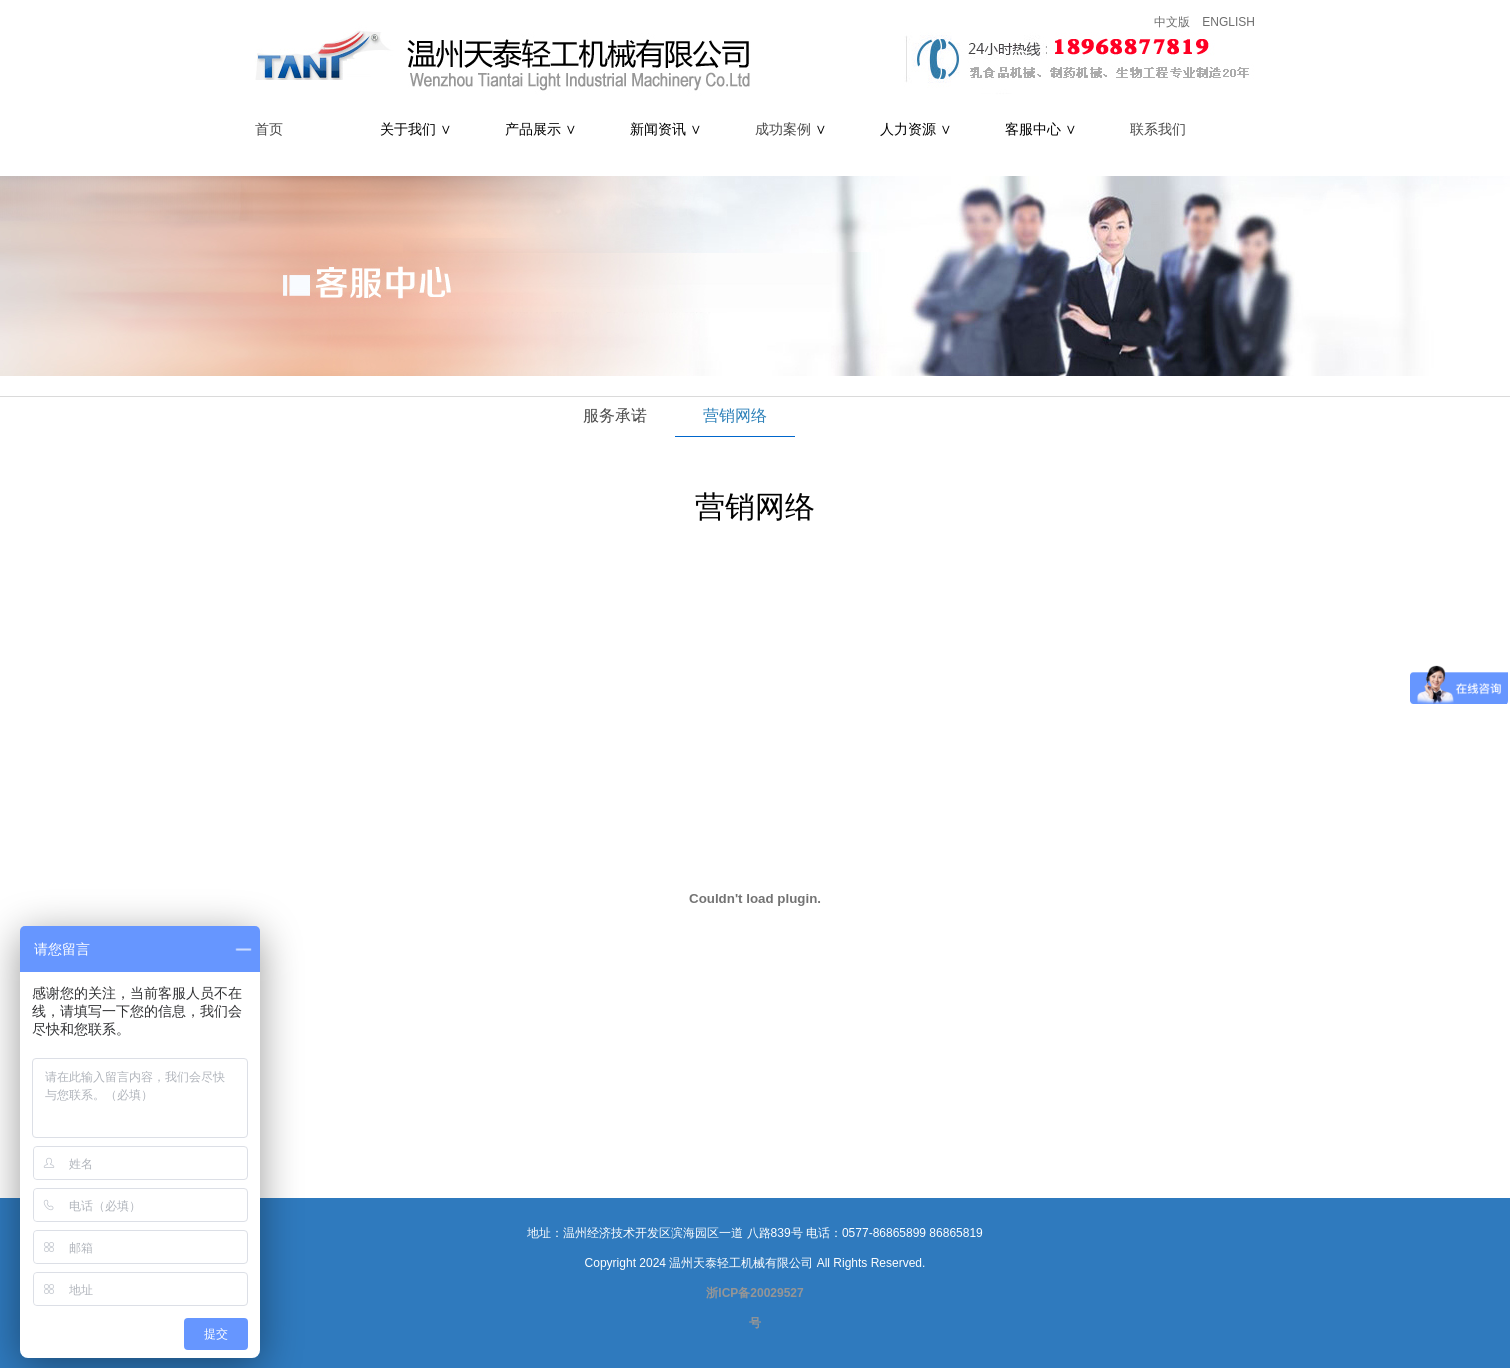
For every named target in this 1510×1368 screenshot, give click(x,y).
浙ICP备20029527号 (754, 1308)
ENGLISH (1228, 22)
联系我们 (1158, 129)
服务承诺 (615, 415)
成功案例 (783, 129)
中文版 (1172, 22)
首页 (269, 129)
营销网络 (735, 415)
